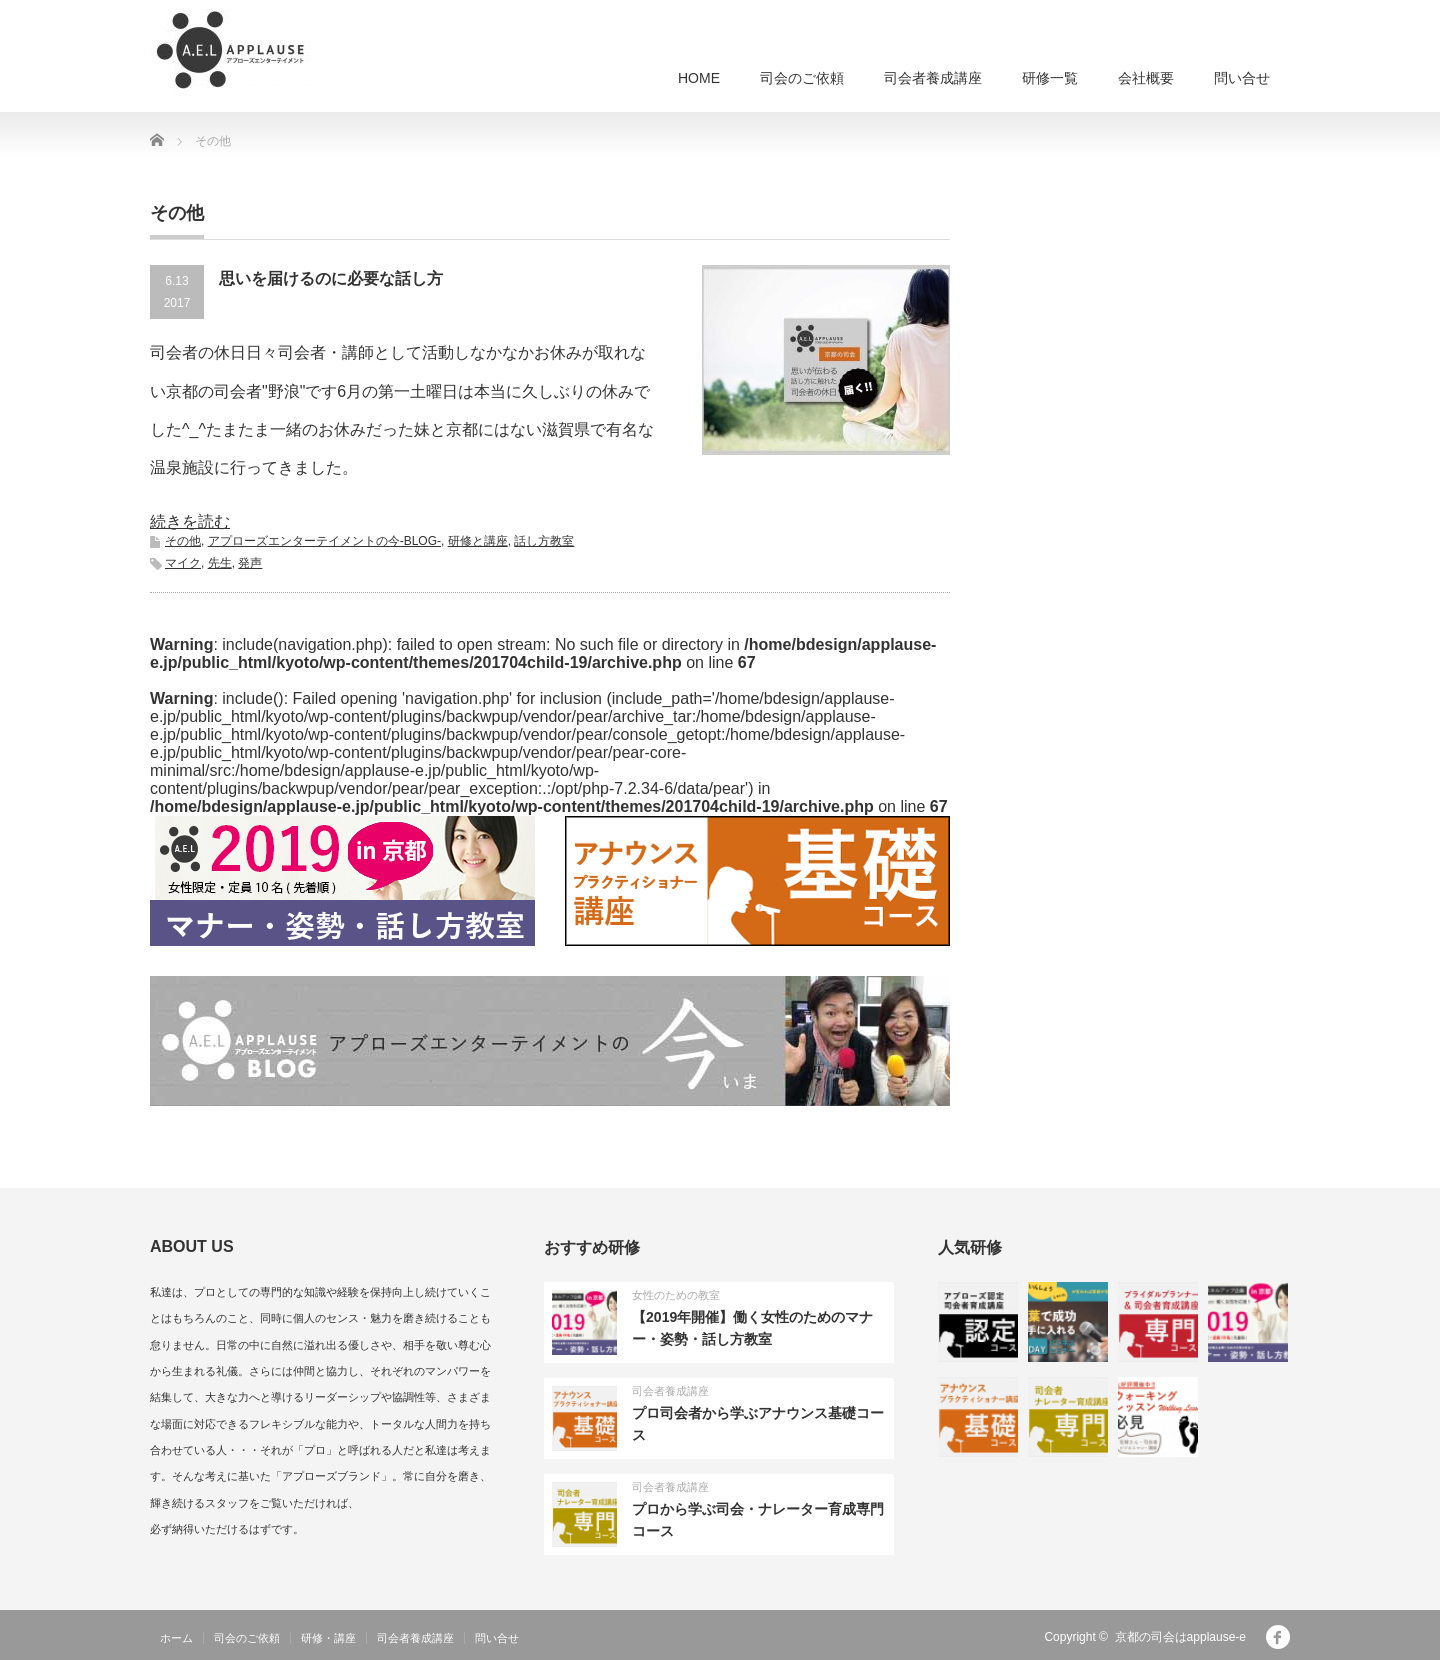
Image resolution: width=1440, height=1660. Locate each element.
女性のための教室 (676, 1295)
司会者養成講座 (933, 78)
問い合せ (1242, 78)
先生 (220, 563)
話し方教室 (544, 541)
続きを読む (190, 521)
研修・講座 (328, 1638)
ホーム (176, 1638)
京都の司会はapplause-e (1180, 1637)
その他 (183, 541)
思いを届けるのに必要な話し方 (331, 278)
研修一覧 (1050, 78)
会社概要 (1146, 78)
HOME (699, 78)
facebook (1278, 1637)
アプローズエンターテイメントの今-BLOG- (324, 541)
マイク (183, 563)
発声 (250, 563)
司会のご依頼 (802, 78)
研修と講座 (478, 541)
